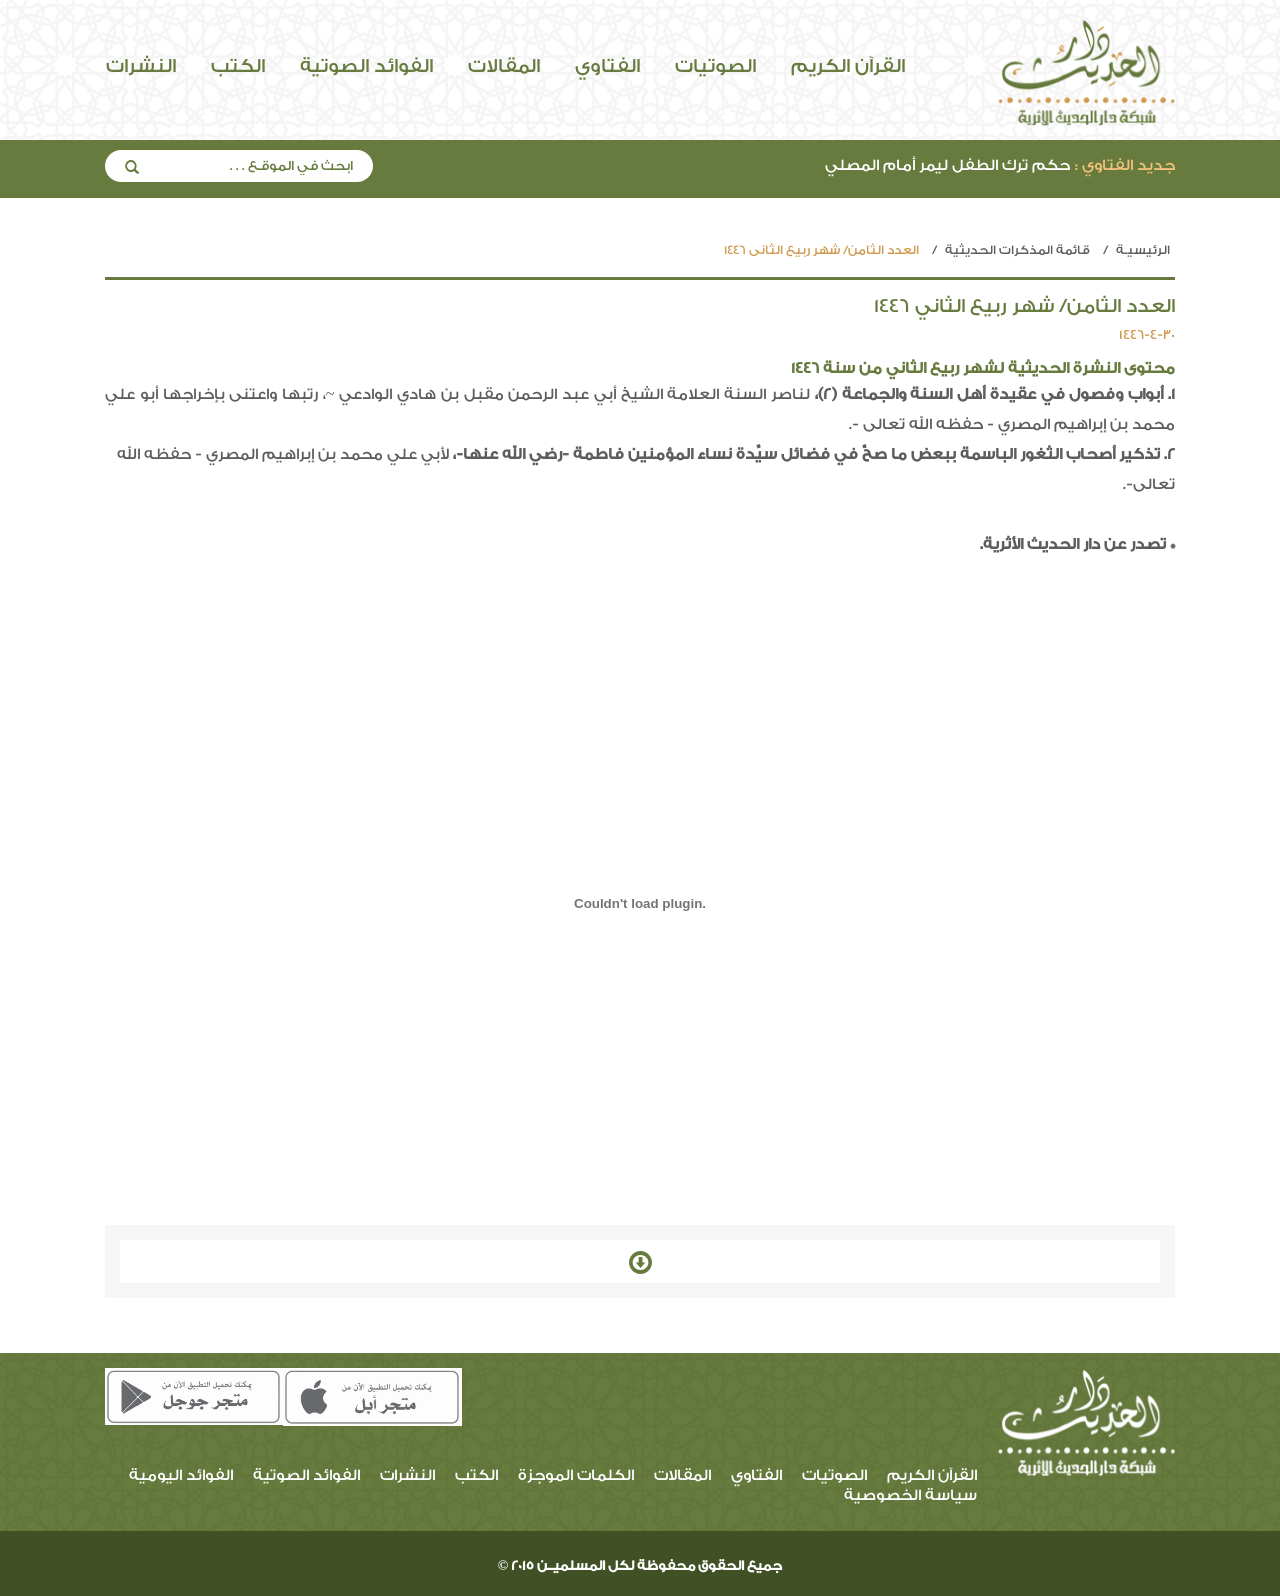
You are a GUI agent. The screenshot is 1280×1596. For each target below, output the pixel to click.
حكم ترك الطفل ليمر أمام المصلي (1000, 165)
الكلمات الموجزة (576, 1475)
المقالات (504, 66)
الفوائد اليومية (181, 1475)
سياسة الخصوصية (910, 1495)
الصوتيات (715, 66)
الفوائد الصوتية (366, 66)
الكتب (238, 66)
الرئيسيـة (1143, 250)
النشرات (141, 66)
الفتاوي (607, 66)
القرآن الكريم (848, 66)
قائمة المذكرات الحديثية (1017, 250)
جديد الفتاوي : (1125, 165)
